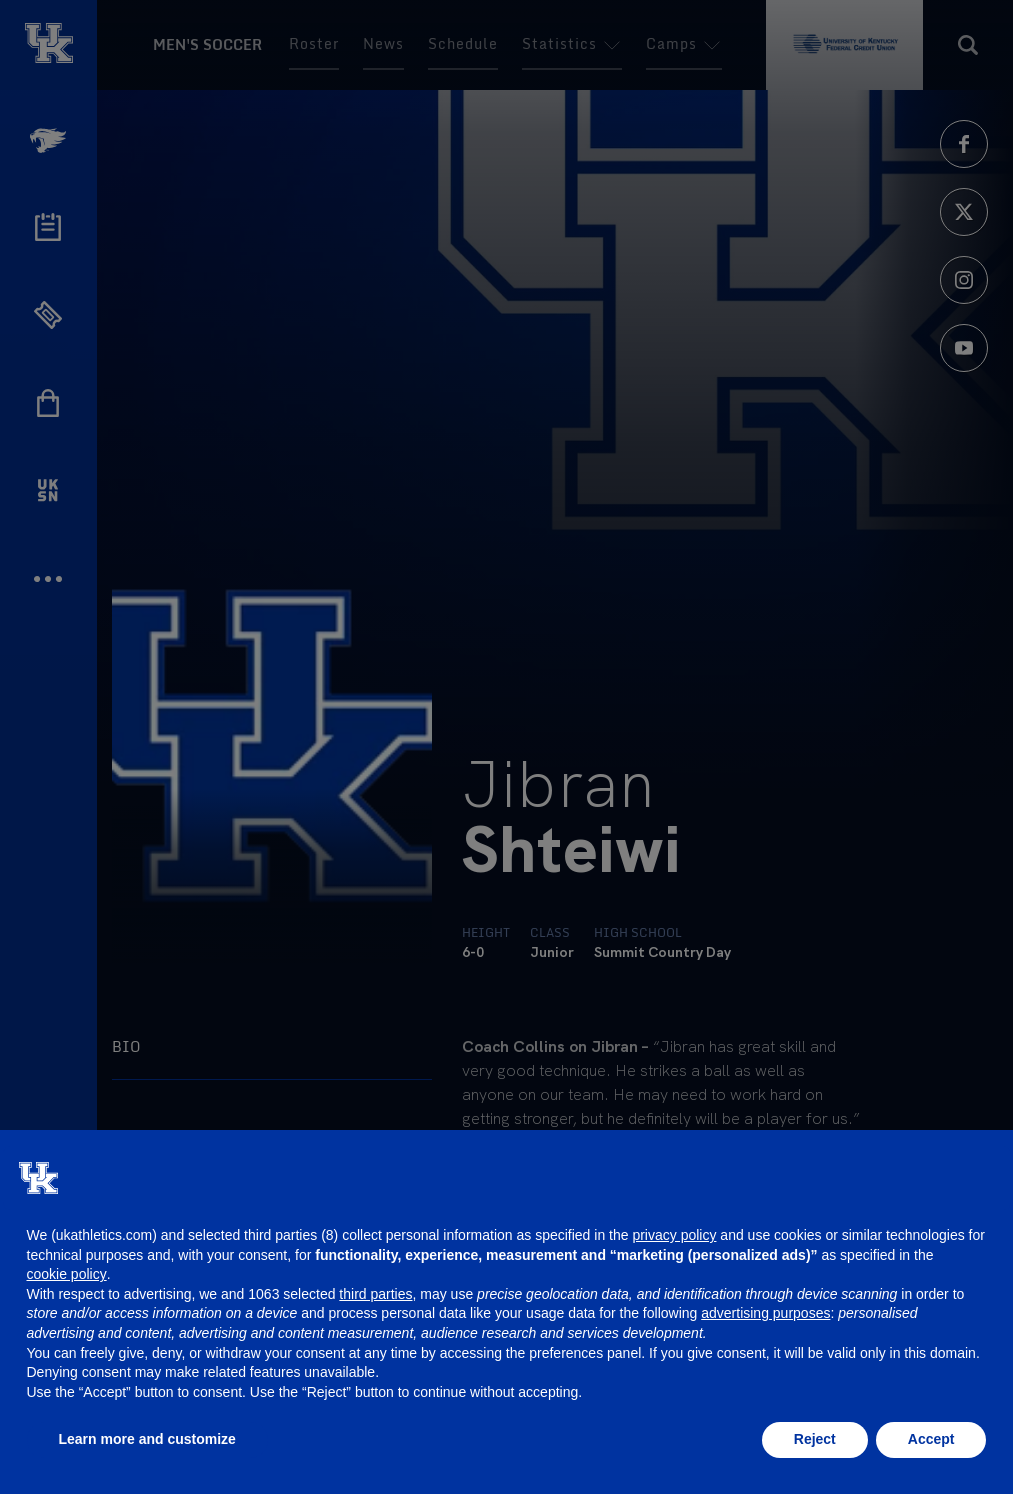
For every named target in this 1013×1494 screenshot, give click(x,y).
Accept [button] (931, 1439)
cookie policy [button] (67, 1274)
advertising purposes (765, 1313)
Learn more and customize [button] (147, 1439)
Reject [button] (815, 1439)
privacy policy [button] (674, 1235)
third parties (375, 1294)
